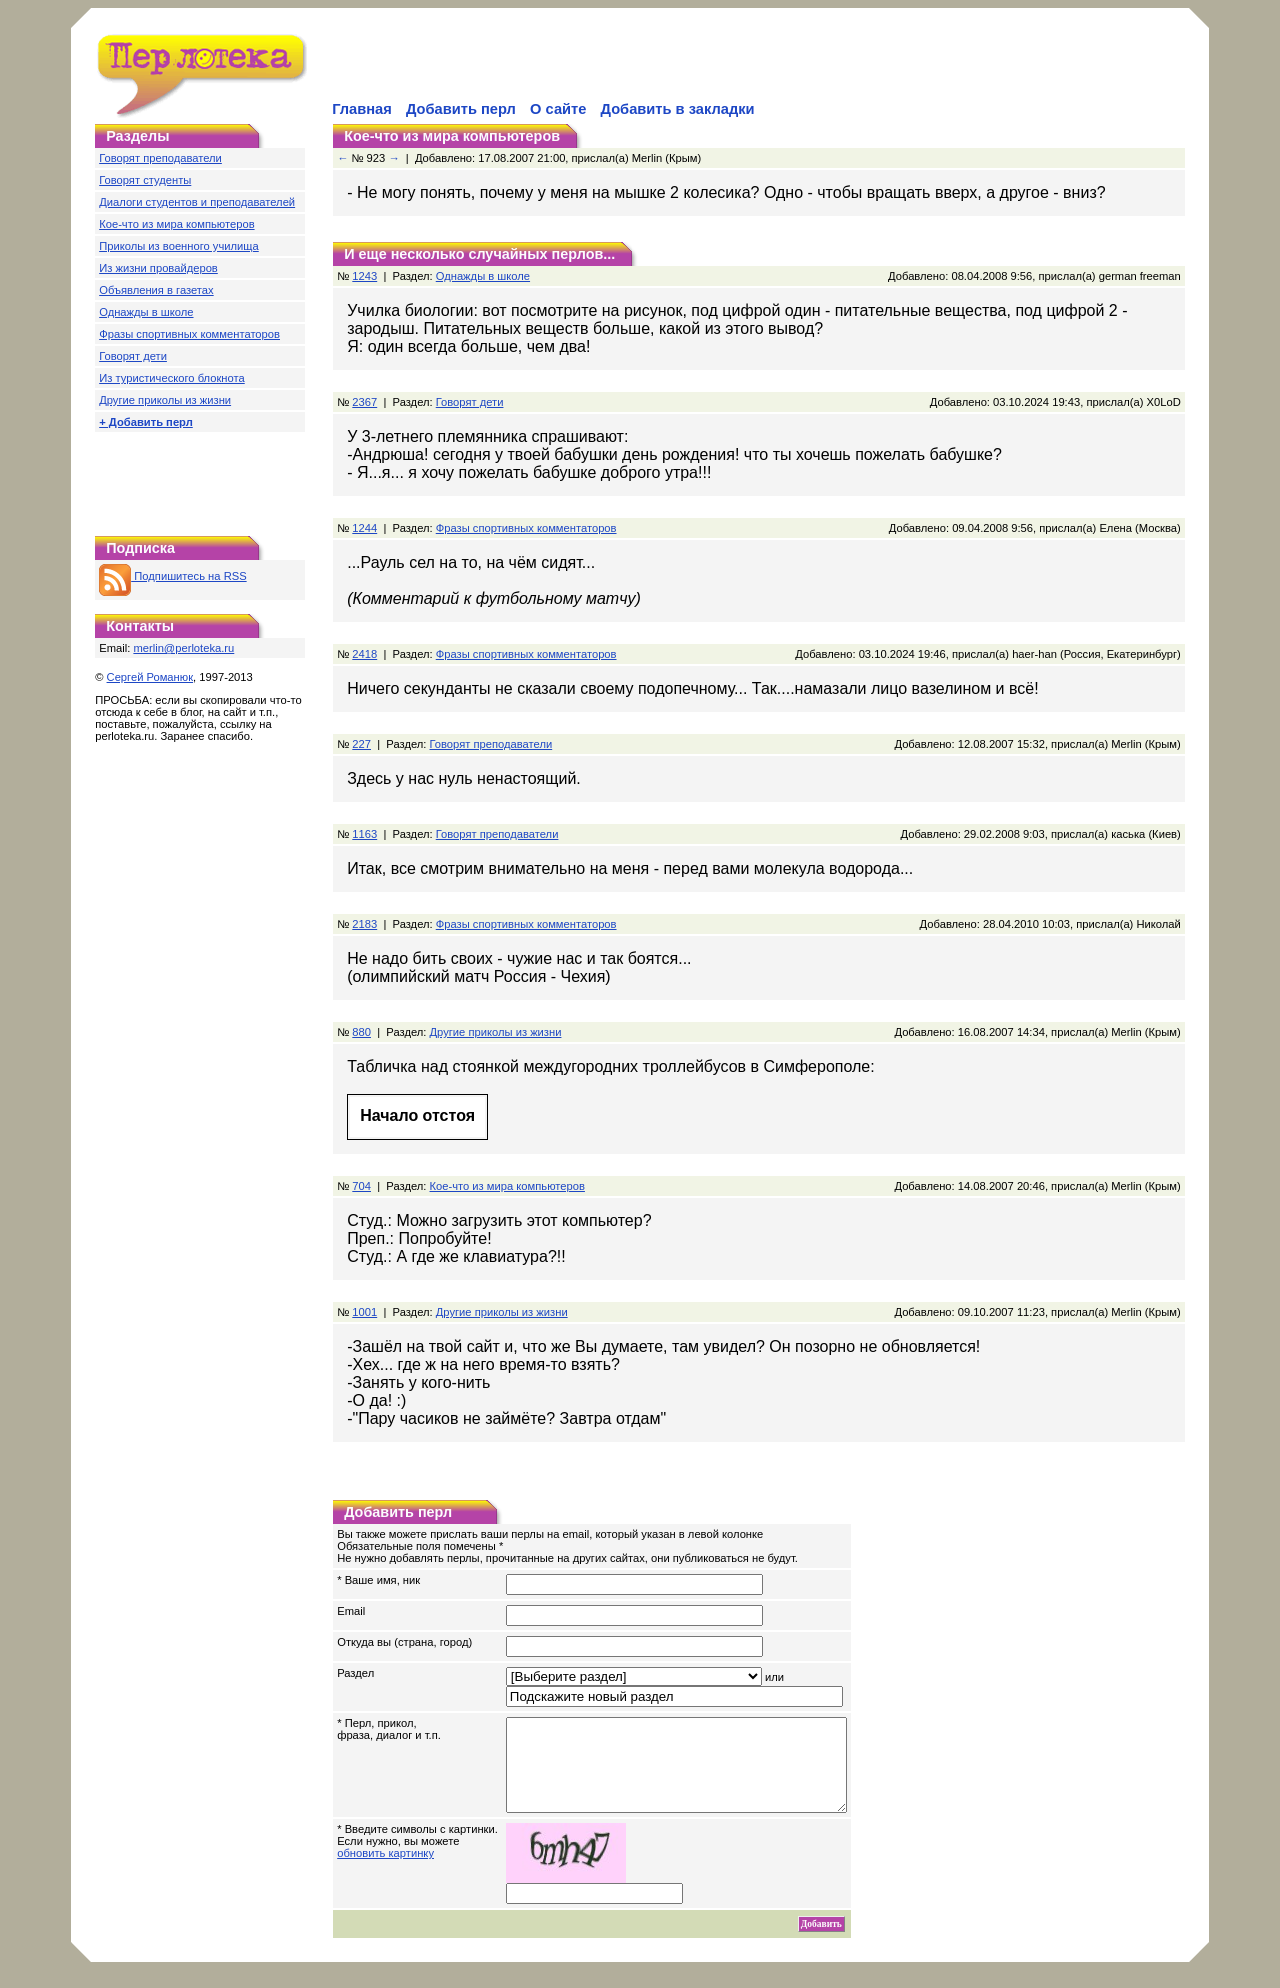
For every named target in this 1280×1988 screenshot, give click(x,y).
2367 (364, 402)
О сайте (558, 109)
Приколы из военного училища (179, 246)
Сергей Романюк (150, 677)
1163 (364, 834)
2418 (364, 654)
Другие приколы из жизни (165, 400)
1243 (364, 276)
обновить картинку (385, 1871)
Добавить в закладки (678, 109)
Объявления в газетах (156, 290)
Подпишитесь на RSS (172, 576)
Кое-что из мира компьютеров (176, 224)
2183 (364, 924)
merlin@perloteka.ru (183, 648)
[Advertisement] (563, 66)
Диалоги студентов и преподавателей (197, 202)
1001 (364, 1312)
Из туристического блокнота (172, 378)
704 (361, 1186)
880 (361, 1032)
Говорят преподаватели (160, 158)
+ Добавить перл (146, 422)
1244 (364, 528)
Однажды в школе (146, 312)
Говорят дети (133, 356)
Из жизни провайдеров (158, 268)
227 (361, 744)
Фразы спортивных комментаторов (189, 334)
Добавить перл (461, 109)
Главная (362, 109)
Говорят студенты (145, 180)
